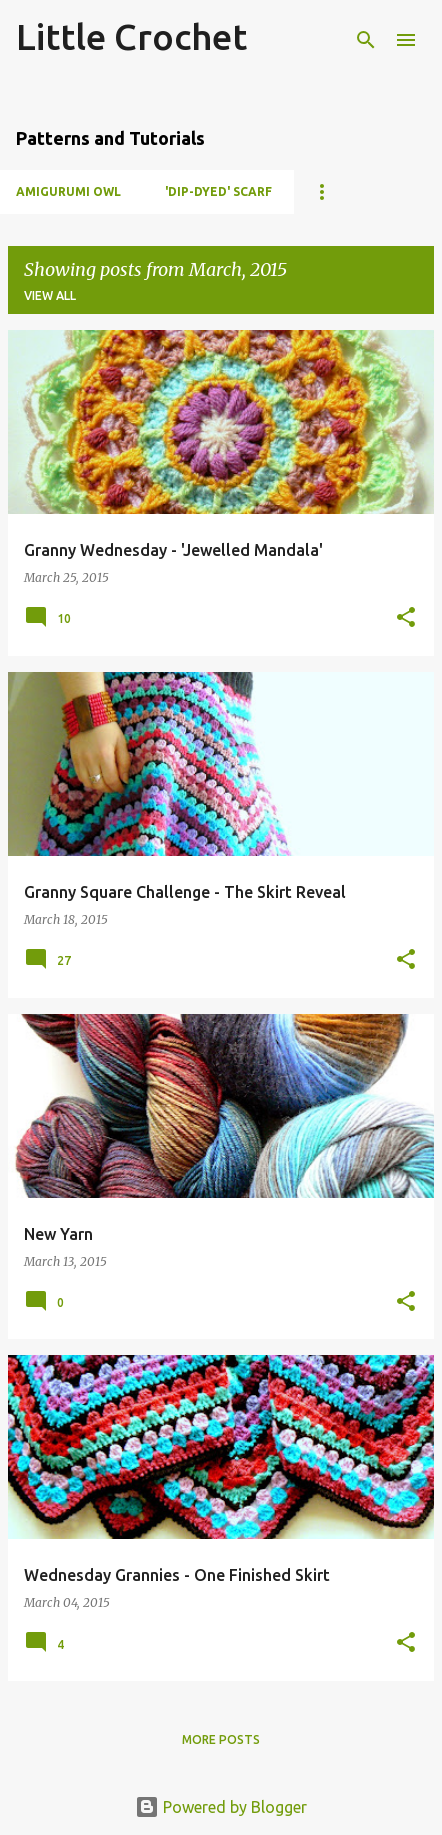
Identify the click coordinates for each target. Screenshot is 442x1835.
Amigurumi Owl (68, 191)
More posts (221, 1739)
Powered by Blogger (221, 1807)
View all (50, 295)
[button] (406, 618)
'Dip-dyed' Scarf (218, 191)
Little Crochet (131, 36)
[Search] (366, 40)
